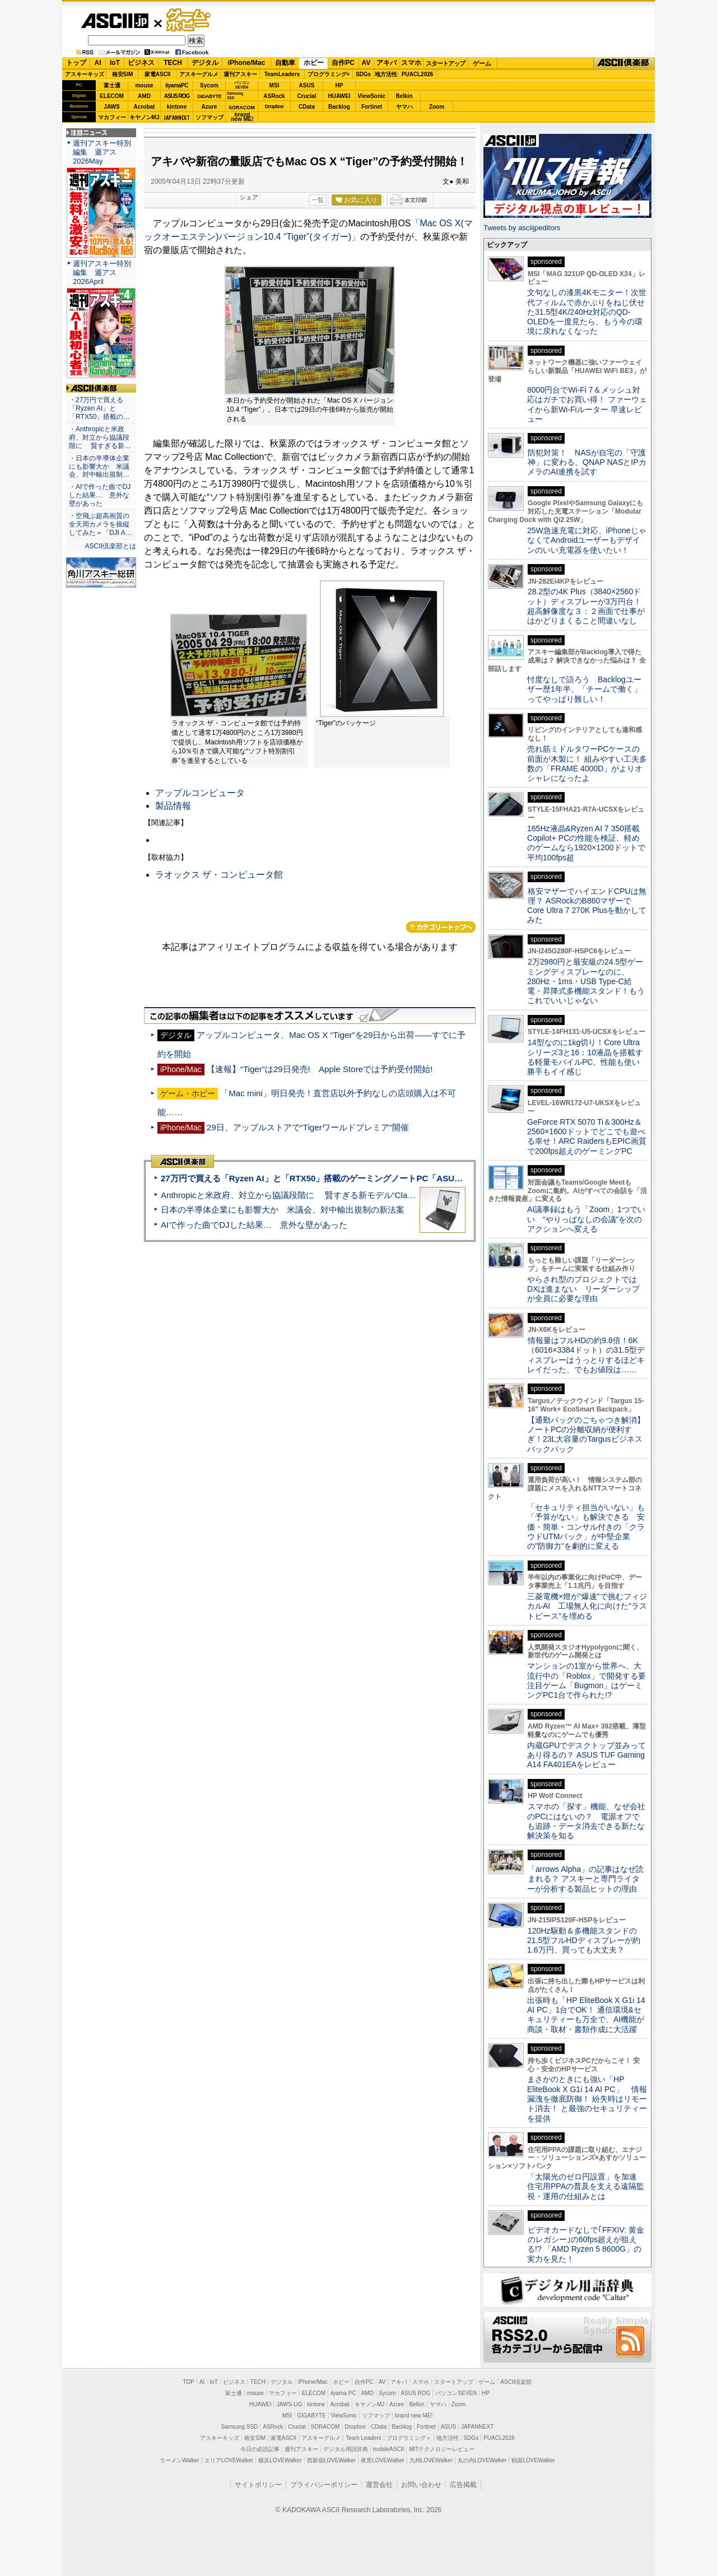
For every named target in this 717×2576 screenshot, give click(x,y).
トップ (76, 63)
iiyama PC (343, 2393)
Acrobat (144, 107)
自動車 (285, 63)
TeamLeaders (282, 74)
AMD (144, 96)
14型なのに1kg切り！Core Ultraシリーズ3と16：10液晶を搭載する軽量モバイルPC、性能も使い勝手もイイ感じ (585, 1057)
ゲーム (482, 63)
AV (366, 63)
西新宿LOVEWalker (331, 2460)
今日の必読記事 (260, 2449)
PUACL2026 (418, 74)
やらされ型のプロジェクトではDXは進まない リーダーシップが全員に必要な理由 (583, 1289)
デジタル (205, 63)
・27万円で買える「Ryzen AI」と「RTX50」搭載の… (99, 408)
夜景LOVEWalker (382, 2460)
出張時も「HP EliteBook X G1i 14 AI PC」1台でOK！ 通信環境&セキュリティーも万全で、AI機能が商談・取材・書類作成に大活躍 (586, 2015)
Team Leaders (363, 2438)
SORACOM (325, 2427)
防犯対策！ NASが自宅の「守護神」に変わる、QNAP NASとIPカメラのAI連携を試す (586, 462)
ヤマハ (404, 107)
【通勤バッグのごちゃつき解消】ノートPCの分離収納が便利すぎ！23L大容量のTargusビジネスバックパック (586, 1434)
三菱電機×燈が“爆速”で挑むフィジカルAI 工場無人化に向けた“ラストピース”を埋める (587, 1606)
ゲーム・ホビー (189, 20)
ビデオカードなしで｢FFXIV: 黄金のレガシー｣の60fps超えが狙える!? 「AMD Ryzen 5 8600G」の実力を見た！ (585, 2244)
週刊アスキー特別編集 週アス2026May (102, 152)
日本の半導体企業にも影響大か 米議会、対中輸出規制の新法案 (282, 1209)
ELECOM (112, 96)
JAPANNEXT (177, 117)
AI (98, 63)
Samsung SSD (239, 2427)
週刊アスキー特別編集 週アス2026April (102, 272)
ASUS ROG (176, 96)
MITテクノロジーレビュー (441, 2449)
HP (339, 85)
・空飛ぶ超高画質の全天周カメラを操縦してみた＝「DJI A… (100, 524)
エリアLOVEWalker (228, 2460)
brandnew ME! (242, 117)
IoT (115, 63)
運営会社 (379, 2485)
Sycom (209, 85)
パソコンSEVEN (242, 85)
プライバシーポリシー (323, 2485)
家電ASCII (158, 74)
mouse (144, 85)
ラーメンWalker (179, 2460)
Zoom (436, 107)
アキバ (386, 63)
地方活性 (386, 74)
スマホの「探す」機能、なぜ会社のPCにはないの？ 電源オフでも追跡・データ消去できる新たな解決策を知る (586, 1821)
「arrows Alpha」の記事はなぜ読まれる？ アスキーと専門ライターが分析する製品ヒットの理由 (585, 1879)
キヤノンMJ (144, 117)
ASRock (274, 96)
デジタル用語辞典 (345, 2449)
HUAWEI (339, 96)
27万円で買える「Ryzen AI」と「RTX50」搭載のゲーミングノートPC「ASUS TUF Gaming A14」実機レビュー (375, 1178)
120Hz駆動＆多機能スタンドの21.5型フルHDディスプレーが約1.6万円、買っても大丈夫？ (583, 1940)
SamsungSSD (235, 95)
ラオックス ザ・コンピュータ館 (219, 874)
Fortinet (371, 107)
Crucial (306, 96)
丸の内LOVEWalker (482, 2460)
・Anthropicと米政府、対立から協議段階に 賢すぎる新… (100, 437)
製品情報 (173, 805)
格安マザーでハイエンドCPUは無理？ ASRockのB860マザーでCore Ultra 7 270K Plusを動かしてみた (587, 906)
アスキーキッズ (84, 74)
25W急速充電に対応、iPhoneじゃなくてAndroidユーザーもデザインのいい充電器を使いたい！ (586, 540)
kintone (177, 107)
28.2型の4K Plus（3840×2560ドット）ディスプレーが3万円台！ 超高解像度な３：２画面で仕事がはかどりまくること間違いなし (586, 606)
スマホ (411, 63)
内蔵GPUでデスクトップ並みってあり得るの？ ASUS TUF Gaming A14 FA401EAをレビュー (586, 1755)
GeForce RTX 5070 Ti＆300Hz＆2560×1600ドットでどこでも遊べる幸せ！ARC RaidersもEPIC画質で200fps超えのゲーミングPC (586, 1136)
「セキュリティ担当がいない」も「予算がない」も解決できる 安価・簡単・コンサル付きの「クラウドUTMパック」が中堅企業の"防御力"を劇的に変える (586, 1526)
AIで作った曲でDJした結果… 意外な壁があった (254, 1224)
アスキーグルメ (198, 74)
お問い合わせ (421, 2485)
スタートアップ (445, 63)
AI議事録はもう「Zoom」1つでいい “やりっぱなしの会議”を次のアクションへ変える (586, 1219)
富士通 (112, 85)
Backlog (339, 107)
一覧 (317, 200)
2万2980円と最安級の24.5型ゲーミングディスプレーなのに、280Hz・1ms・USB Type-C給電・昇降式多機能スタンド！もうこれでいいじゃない (586, 981)
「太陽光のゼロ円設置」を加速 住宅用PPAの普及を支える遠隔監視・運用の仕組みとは (586, 2186)
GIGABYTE (209, 96)
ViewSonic (372, 96)
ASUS (307, 85)
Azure (209, 107)
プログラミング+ (329, 74)
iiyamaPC (176, 85)
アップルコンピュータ (200, 793)
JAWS (111, 107)
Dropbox (274, 106)
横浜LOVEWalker (279, 2460)
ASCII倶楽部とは (110, 546)
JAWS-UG (289, 2404)
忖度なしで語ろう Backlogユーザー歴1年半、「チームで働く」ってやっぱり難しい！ (584, 689)
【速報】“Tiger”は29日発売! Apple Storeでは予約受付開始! (320, 1069)
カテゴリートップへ (441, 927)
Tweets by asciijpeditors (521, 227)
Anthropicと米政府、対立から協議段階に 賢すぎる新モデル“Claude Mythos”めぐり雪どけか (337, 1195)
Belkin (403, 96)
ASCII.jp (114, 20)
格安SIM (122, 74)
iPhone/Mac (247, 63)
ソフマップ (209, 117)
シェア (249, 197)
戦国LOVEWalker (533, 2460)
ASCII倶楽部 (624, 63)
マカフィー (112, 117)
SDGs (363, 74)
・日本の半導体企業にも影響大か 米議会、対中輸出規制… (99, 466)
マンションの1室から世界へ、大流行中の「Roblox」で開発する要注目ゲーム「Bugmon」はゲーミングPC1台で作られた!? (586, 1680)
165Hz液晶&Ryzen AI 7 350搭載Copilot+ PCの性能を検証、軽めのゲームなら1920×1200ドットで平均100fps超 (586, 843)
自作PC (343, 63)
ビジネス (141, 63)
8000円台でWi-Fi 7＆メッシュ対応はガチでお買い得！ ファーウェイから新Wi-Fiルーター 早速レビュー (587, 404)
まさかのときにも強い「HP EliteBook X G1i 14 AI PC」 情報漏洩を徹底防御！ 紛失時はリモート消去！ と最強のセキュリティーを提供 (587, 2098)
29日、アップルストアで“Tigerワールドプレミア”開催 (308, 1127)
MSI (274, 85)
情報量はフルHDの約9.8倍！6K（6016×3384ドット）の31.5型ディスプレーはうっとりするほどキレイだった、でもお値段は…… (586, 1355)
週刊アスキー (240, 74)
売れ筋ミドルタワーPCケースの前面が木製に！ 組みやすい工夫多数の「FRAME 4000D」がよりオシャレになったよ (587, 763)
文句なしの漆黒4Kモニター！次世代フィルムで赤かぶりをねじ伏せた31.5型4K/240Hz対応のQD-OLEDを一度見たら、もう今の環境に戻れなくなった (586, 312)
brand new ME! (413, 2415)
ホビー (314, 63)
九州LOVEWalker (431, 2460)
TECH (173, 63)
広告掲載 (463, 2485)
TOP (188, 2382)
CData (307, 107)
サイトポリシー (258, 2485)
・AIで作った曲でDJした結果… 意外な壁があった (100, 495)
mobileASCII (388, 2449)
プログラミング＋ (409, 2438)
